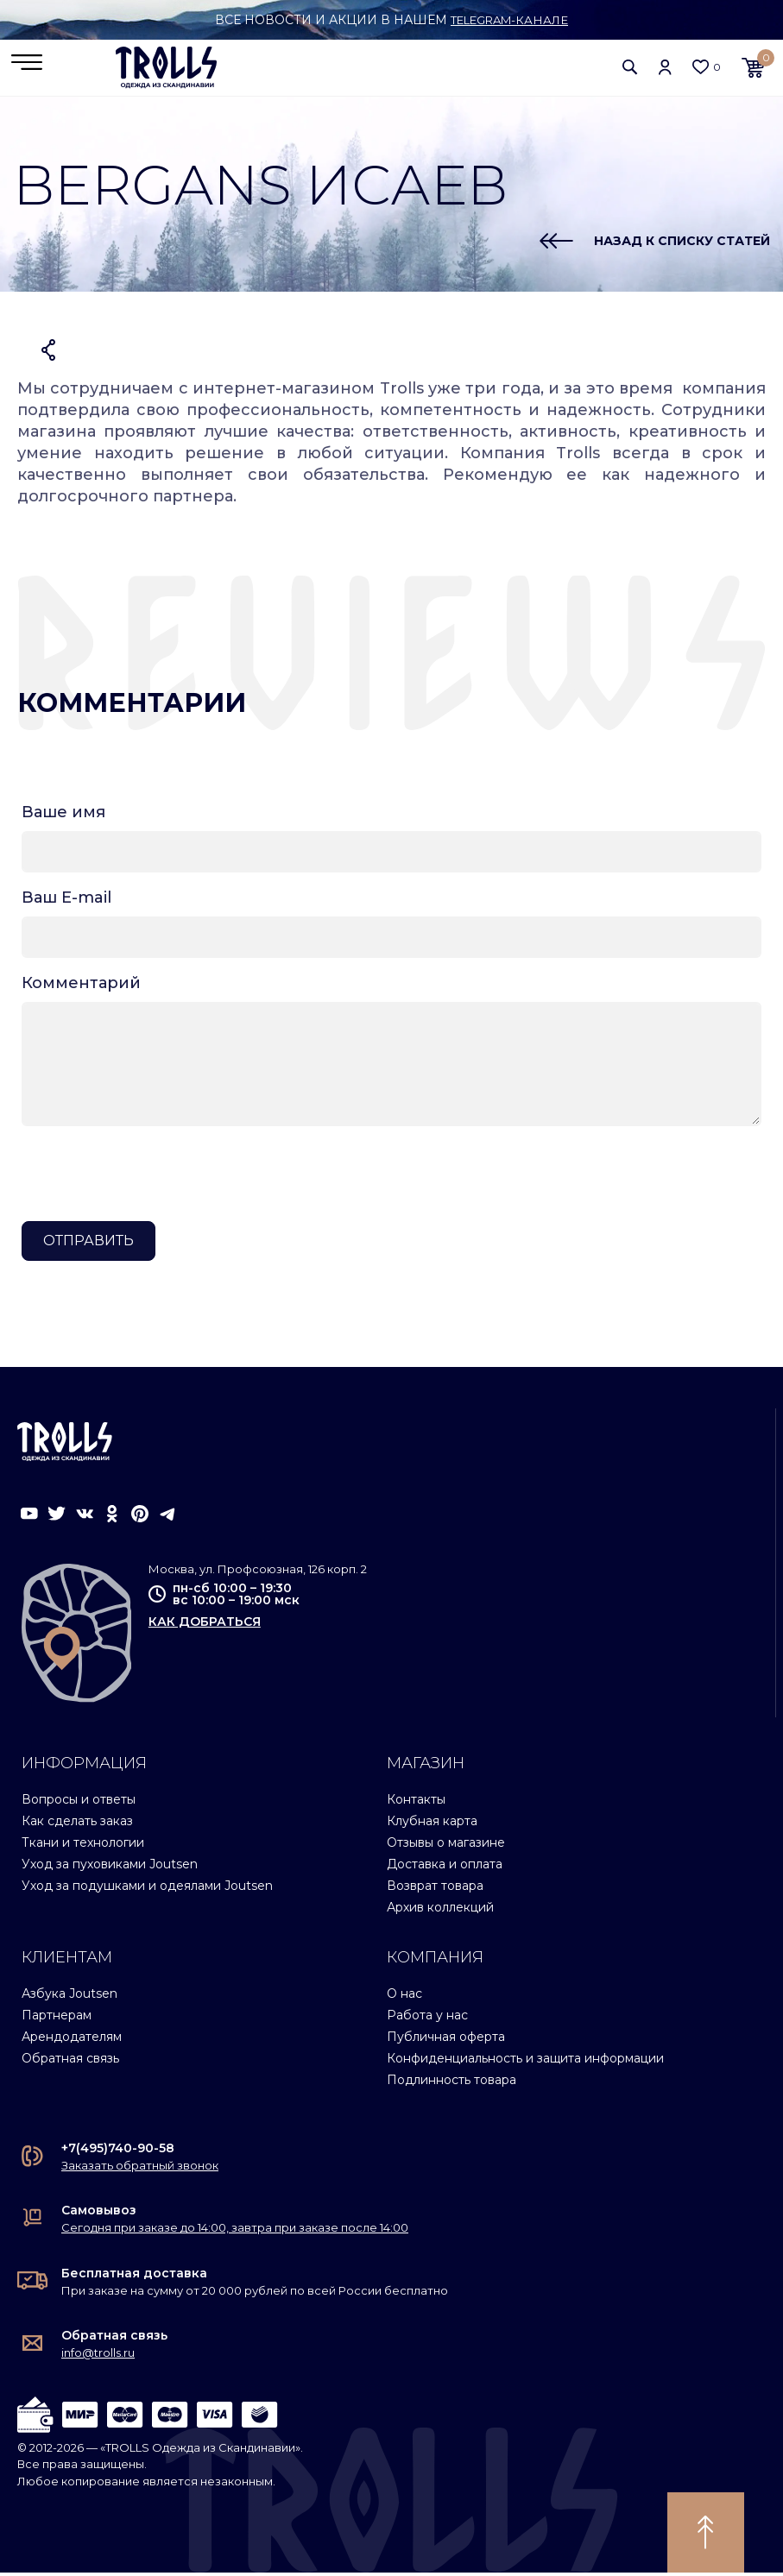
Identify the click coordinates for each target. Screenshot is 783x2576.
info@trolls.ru (98, 2356)
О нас (404, 1997)
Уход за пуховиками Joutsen (110, 1867)
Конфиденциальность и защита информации (525, 2061)
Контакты (416, 1803)
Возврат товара (435, 1889)
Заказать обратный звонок (139, 2169)
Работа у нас (427, 2018)
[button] (630, 69)
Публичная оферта (446, 2040)
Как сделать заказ (77, 1824)
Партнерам (57, 2018)
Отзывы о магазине (446, 1846)
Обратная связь (70, 2061)
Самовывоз (98, 2213)
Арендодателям (72, 2040)
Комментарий (81, 986)
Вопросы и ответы (79, 1803)
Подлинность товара (451, 2083)
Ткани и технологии (83, 1846)
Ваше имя (63, 815)
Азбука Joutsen (69, 1997)
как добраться (204, 1624)
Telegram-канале (510, 20)
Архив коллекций (440, 1910)
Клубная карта (432, 1824)
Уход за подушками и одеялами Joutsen (147, 1889)
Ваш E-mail (66, 900)
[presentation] (153, 1177)
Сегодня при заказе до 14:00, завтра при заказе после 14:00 (234, 2231)
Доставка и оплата (444, 1867)
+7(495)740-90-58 (117, 2151)
